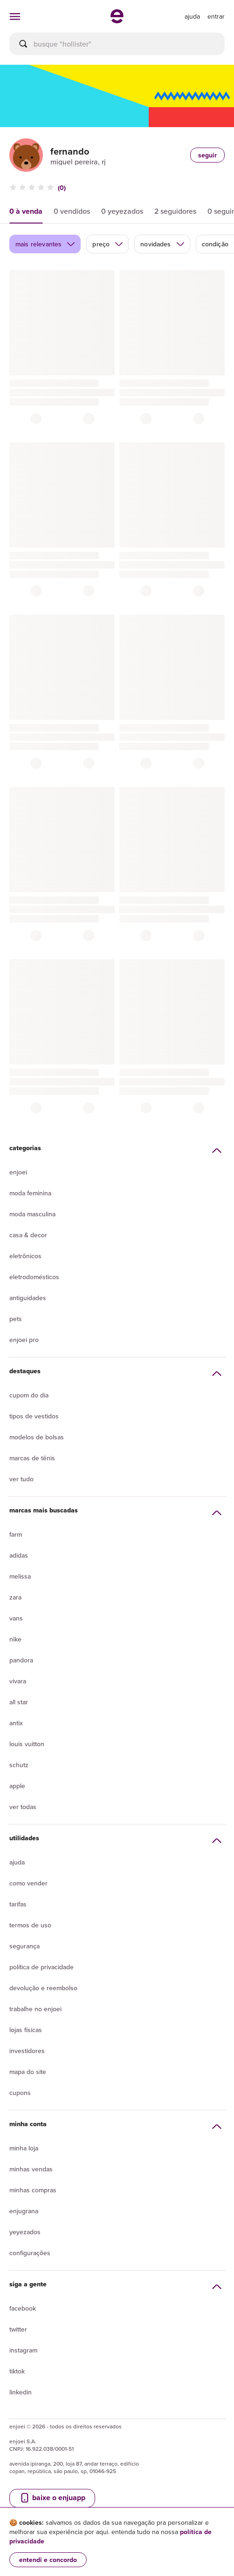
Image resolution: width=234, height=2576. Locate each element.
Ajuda (17, 1862)
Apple (17, 1785)
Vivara (17, 1681)
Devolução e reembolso (43, 1988)
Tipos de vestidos (34, 1416)
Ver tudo (21, 1479)
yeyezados (25, 2232)
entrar (216, 16)
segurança (24, 1946)
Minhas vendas (31, 2169)
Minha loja (23, 2148)
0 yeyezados (122, 211)
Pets (15, 1318)
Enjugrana (23, 2211)
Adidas (18, 1555)
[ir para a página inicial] (117, 20)
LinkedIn (20, 2392)
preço (108, 244)
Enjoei (18, 1172)
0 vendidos (72, 211)
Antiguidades (27, 1297)
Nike (15, 1639)
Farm (15, 1534)
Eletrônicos (25, 1256)
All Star (18, 1702)
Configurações (29, 2252)
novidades (162, 244)
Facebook (22, 2308)
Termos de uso (30, 1925)
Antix (16, 1723)
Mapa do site (27, 2071)
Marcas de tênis (32, 1458)
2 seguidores (175, 211)
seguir (207, 155)
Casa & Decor (28, 1235)
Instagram (23, 2350)
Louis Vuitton (26, 1744)
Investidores (27, 2050)
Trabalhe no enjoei (35, 2008)
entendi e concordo (48, 2559)
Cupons (20, 2092)
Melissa (20, 1576)
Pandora (21, 1660)
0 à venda (25, 211)
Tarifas (18, 1904)
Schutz (18, 1764)
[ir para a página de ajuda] (192, 16)
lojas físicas (25, 2029)
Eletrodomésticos (34, 1276)
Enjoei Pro (24, 1339)
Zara (15, 1597)
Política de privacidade (41, 1967)
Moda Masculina (32, 1214)
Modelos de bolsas (36, 1437)
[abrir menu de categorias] (15, 16)
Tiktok (17, 2371)
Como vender (28, 1883)
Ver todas (22, 1806)
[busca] (117, 44)
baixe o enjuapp (52, 2497)
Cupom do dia (28, 1395)
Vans (16, 1618)
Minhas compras (32, 2190)
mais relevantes (45, 244)
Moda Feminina (30, 1193)
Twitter (18, 2329)
